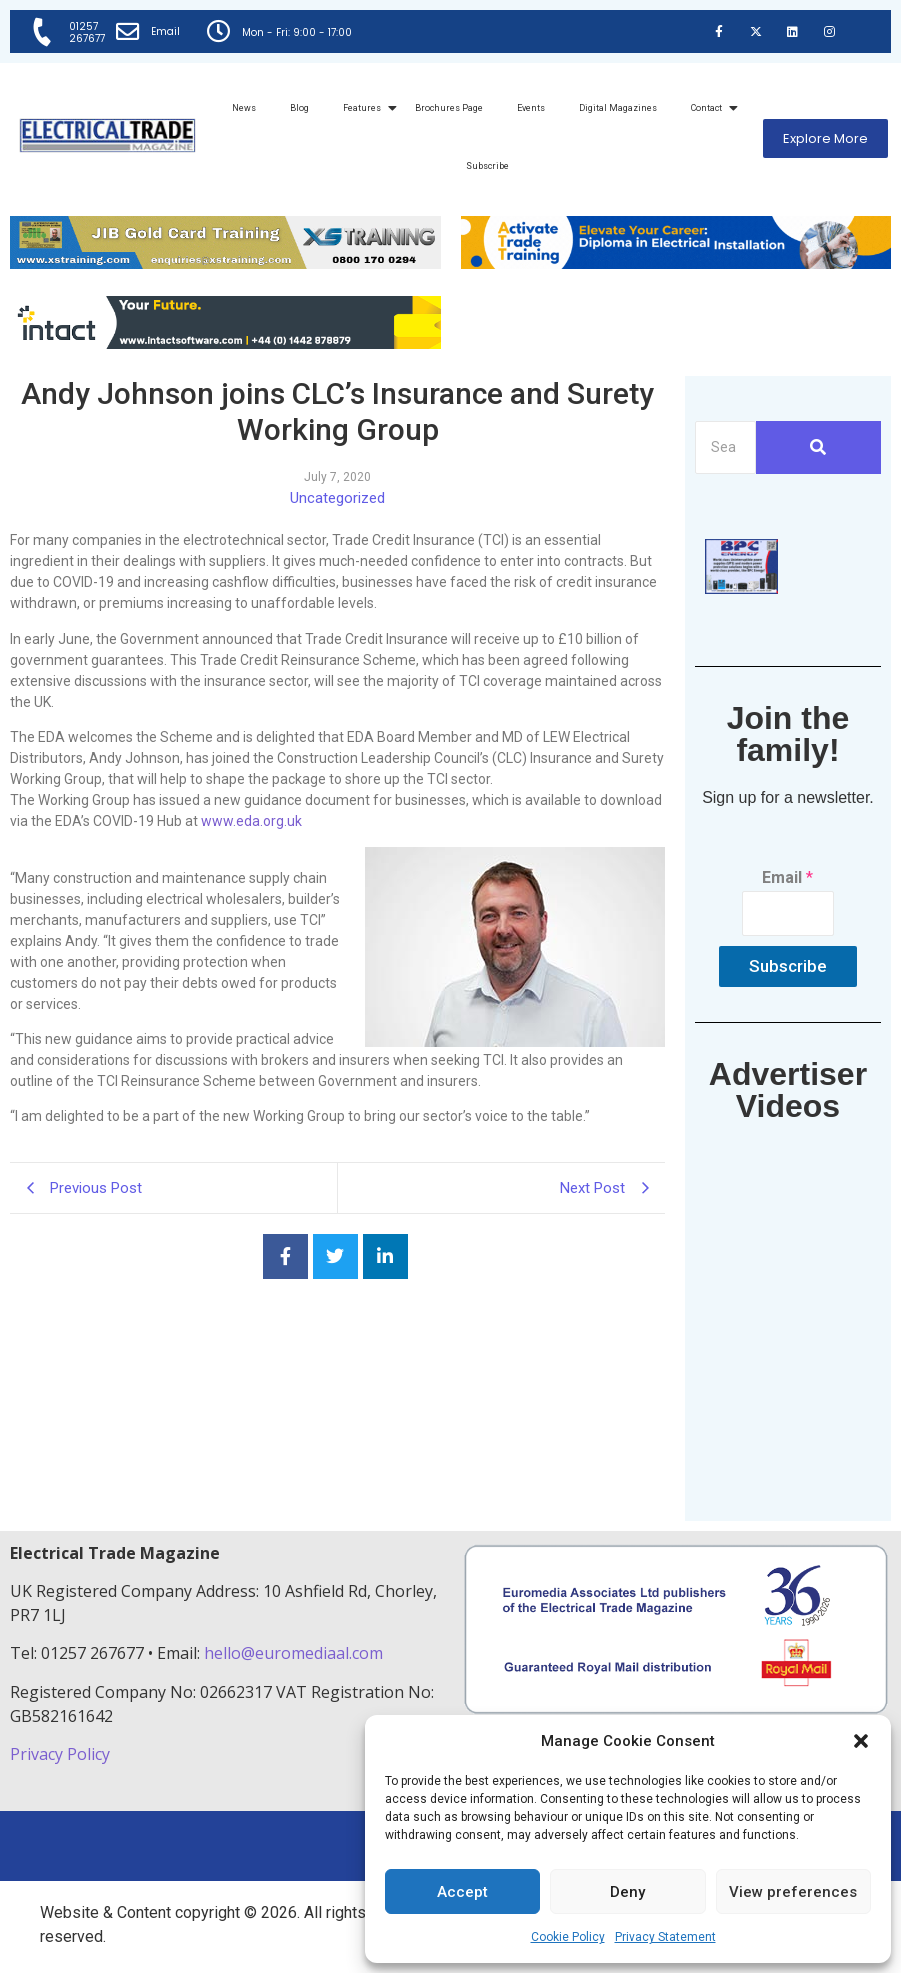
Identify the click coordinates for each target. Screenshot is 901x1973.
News (244, 108)
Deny (627, 1892)
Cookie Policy (568, 1937)
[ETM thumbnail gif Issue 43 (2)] (741, 588)
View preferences (793, 1892)
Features (365, 108)
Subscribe (487, 166)
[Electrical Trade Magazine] (107, 136)
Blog (299, 108)
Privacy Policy (62, 1754)
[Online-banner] (225, 343)
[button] (861, 1741)
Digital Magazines (618, 108)
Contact (710, 108)
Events (531, 108)
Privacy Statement (665, 1937)
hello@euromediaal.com (293, 1653)
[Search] (725, 447)
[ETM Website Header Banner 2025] (225, 263)
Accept (462, 1892)
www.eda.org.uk (251, 821)
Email (166, 31)
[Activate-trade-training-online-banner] (676, 263)
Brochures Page (449, 108)
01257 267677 (88, 32)
